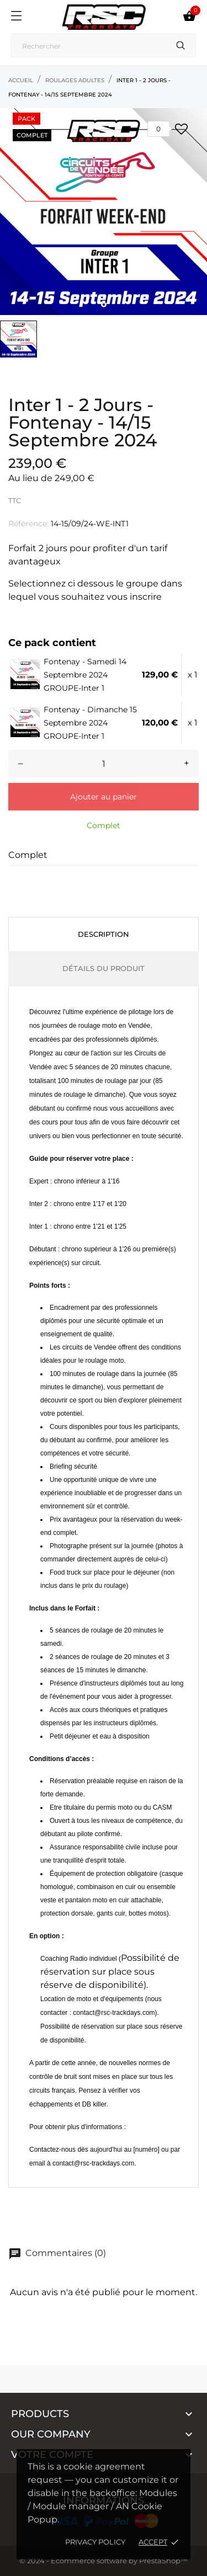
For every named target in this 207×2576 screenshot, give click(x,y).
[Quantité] (103, 763)
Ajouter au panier (103, 797)
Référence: (28, 524)
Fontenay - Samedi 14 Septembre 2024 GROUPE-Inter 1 (85, 675)
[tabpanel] (103, 211)
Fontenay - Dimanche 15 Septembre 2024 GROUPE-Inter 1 (90, 723)
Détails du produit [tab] (103, 968)
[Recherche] (103, 45)
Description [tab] (103, 934)
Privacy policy (95, 2541)
